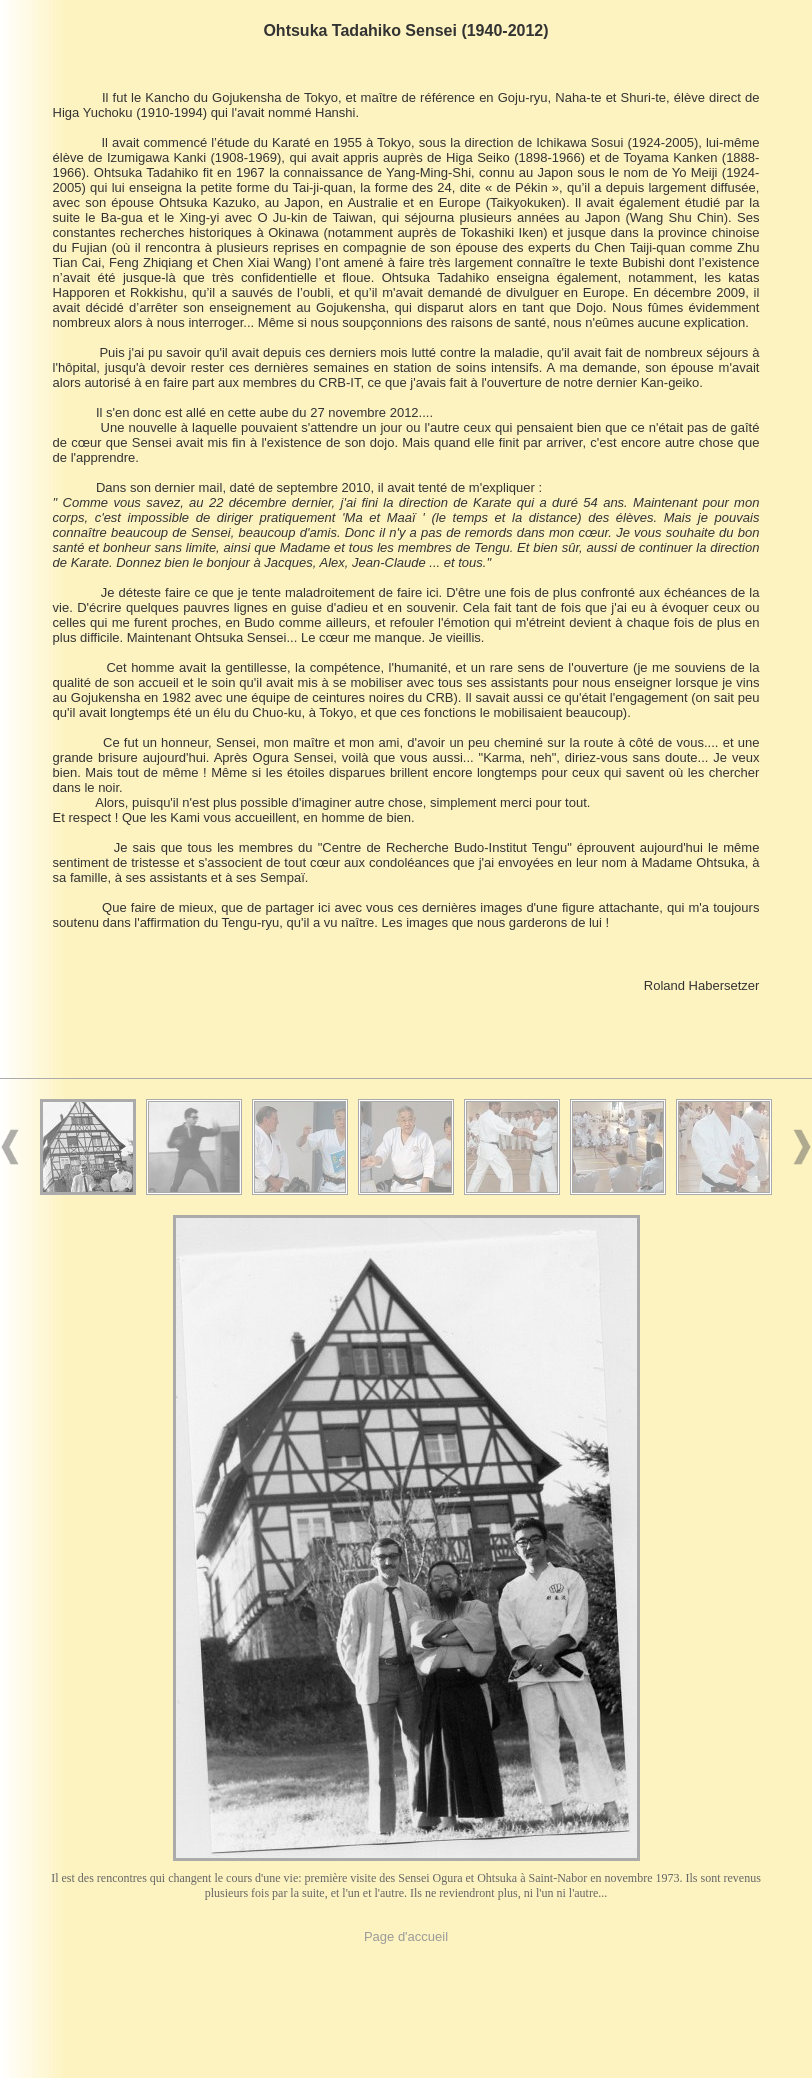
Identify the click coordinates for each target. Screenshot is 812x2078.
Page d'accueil (406, 1936)
